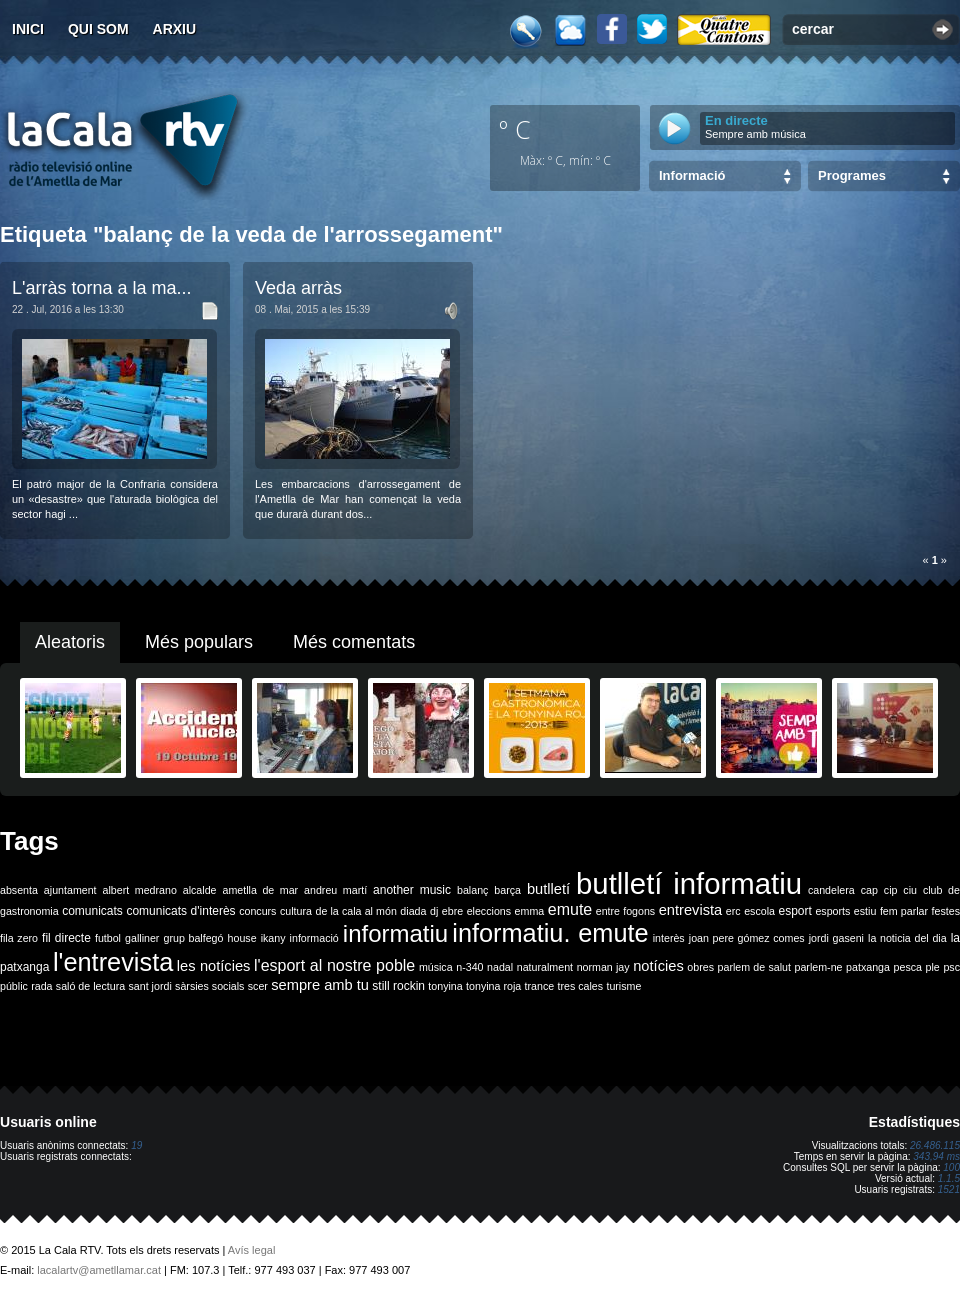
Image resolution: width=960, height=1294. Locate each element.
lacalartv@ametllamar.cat (99, 1270)
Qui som (98, 29)
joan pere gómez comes (747, 938)
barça (507, 890)
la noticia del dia (907, 938)
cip (891, 890)
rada (41, 986)
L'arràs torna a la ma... (102, 288)
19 (136, 1145)
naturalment (545, 967)
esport (794, 911)
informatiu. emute (550, 933)
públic (14, 986)
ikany (273, 938)
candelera (831, 890)
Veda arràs (298, 288)
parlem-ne (819, 967)
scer (258, 986)
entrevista (691, 910)
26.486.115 (935, 1145)
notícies (658, 966)
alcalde (200, 890)
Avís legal (252, 1250)
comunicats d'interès (180, 911)
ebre (452, 911)
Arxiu (175, 29)
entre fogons (625, 911)
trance (540, 986)
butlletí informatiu (689, 883)
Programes (852, 175)
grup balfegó (193, 938)
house (242, 938)
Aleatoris (70, 642)
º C (515, 129)
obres (700, 967)
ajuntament (70, 890)
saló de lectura (90, 986)
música (436, 967)
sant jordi (150, 986)
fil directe (66, 938)
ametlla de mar (260, 890)
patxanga (868, 967)
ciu (910, 890)
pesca (908, 967)
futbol (108, 938)
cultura (296, 911)
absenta (19, 890)
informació (314, 938)
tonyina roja (493, 986)
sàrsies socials (209, 986)
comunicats (92, 911)
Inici (28, 29)
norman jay (603, 967)
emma (530, 911)
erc (733, 911)
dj (434, 911)
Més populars (199, 642)
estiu (865, 911)
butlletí (548, 889)
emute (570, 909)
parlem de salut (754, 967)
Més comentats (354, 642)
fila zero (19, 938)
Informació (692, 175)
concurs (257, 911)
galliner (142, 938)
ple (933, 967)
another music (412, 890)
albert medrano (140, 890)
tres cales (580, 986)
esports (832, 911)
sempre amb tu (320, 985)
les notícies (214, 966)
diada (413, 911)
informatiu (395, 933)
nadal (500, 967)
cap (869, 890)
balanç (472, 890)
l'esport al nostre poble (334, 965)
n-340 (469, 967)
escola (759, 911)
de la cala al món (356, 911)
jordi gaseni (836, 938)
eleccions (489, 911)
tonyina (445, 986)
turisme (623, 986)
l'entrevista (113, 962)
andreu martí (335, 890)
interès (669, 938)
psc (951, 967)
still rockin (398, 986)
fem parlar (904, 911)
